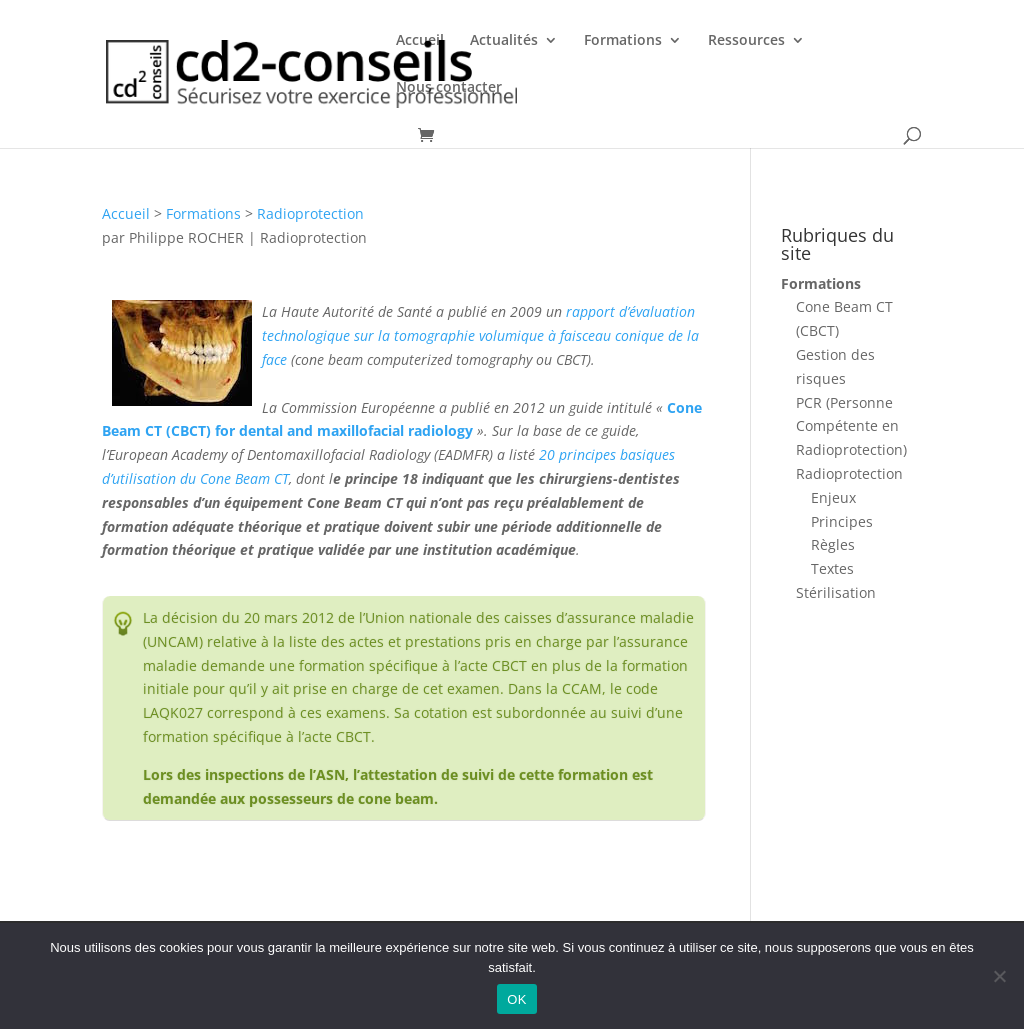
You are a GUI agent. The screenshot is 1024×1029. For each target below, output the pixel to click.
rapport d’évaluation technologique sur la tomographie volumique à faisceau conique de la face (480, 335)
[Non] (999, 976)
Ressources (746, 41)
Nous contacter (449, 88)
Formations (623, 41)
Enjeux (833, 497)
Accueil (420, 41)
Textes (832, 568)
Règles (833, 544)
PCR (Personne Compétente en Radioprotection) (851, 426)
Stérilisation (836, 592)
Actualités (504, 41)
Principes (842, 521)
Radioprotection (310, 213)
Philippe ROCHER (186, 237)
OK (516, 999)
